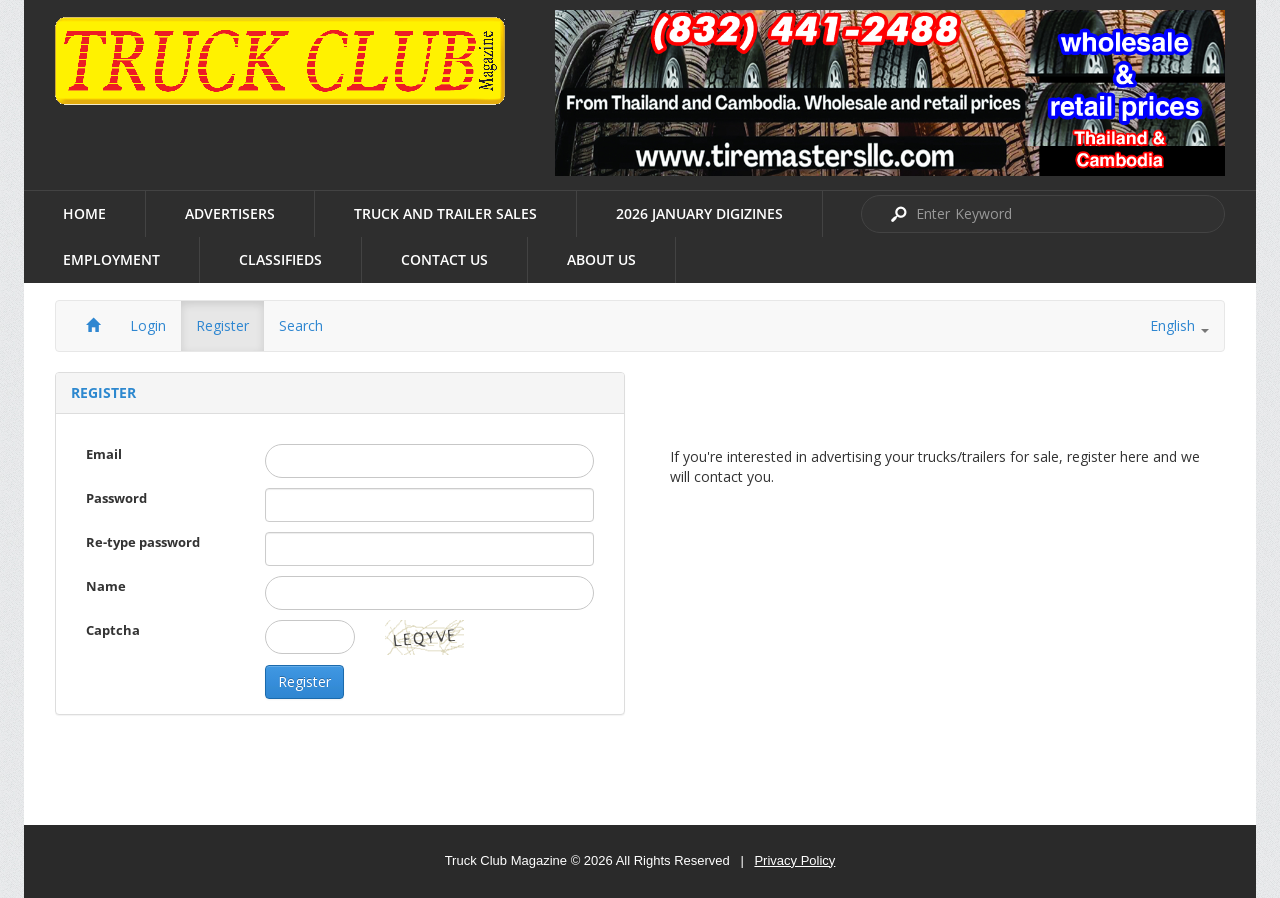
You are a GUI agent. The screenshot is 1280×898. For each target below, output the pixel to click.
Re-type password (143, 542)
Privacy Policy (794, 860)
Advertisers (230, 213)
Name (106, 586)
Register (222, 325)
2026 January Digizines (699, 213)
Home (84, 213)
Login (148, 325)
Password (116, 498)
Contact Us (444, 259)
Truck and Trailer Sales (445, 213)
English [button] (1179, 325)
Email (104, 454)
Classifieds (280, 259)
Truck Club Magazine (506, 860)
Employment (111, 259)
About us (601, 259)
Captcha (113, 630)
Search (301, 325)
